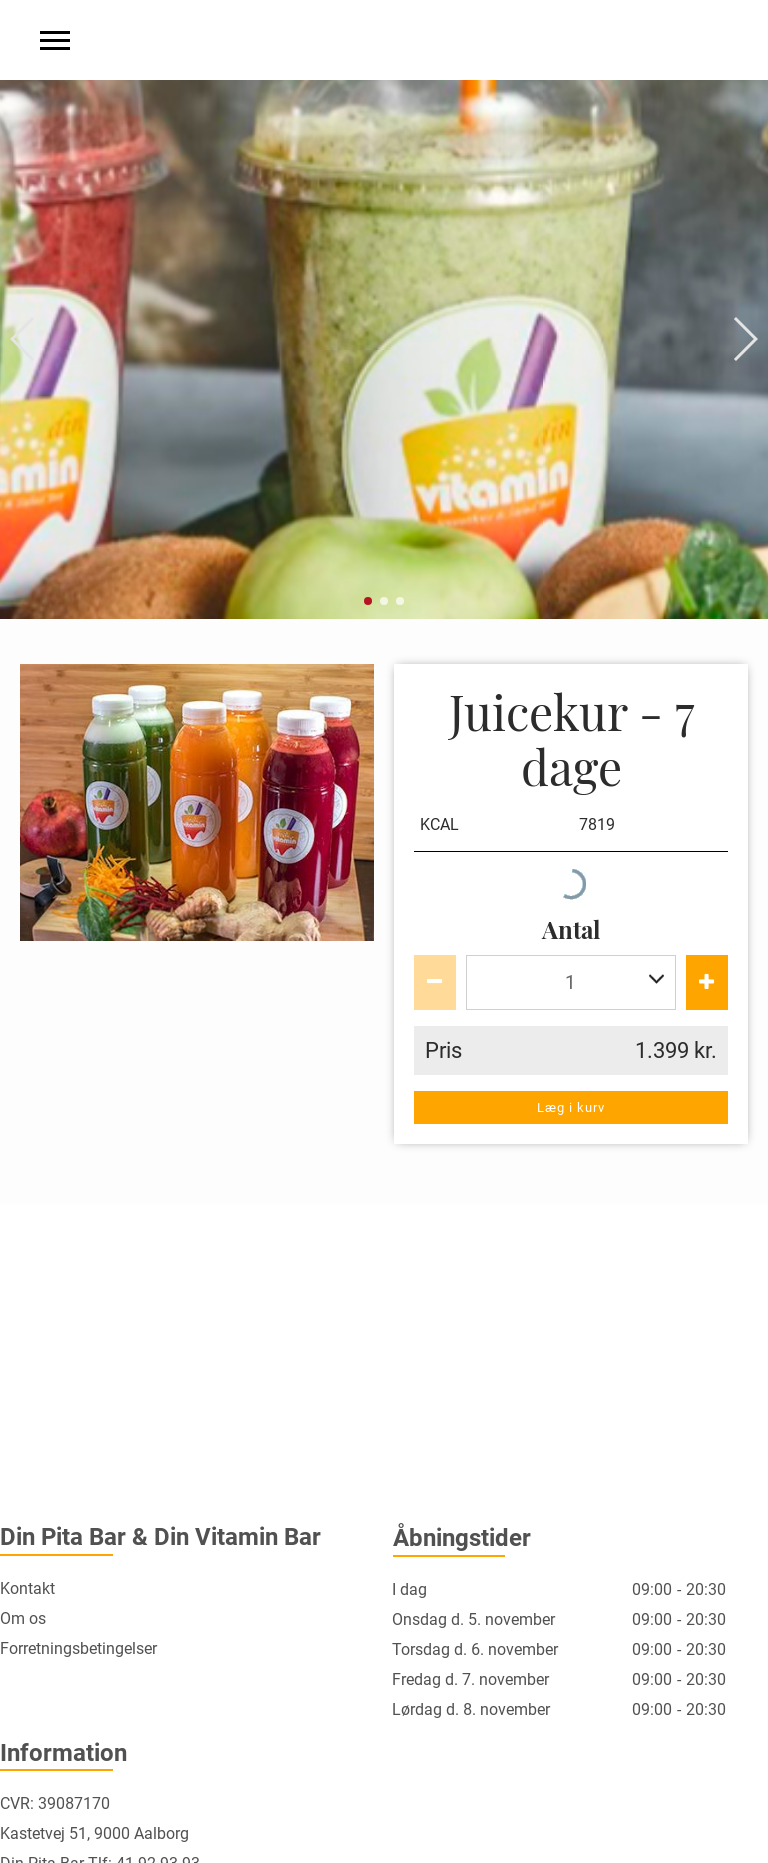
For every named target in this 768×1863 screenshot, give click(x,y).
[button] (23, 339)
